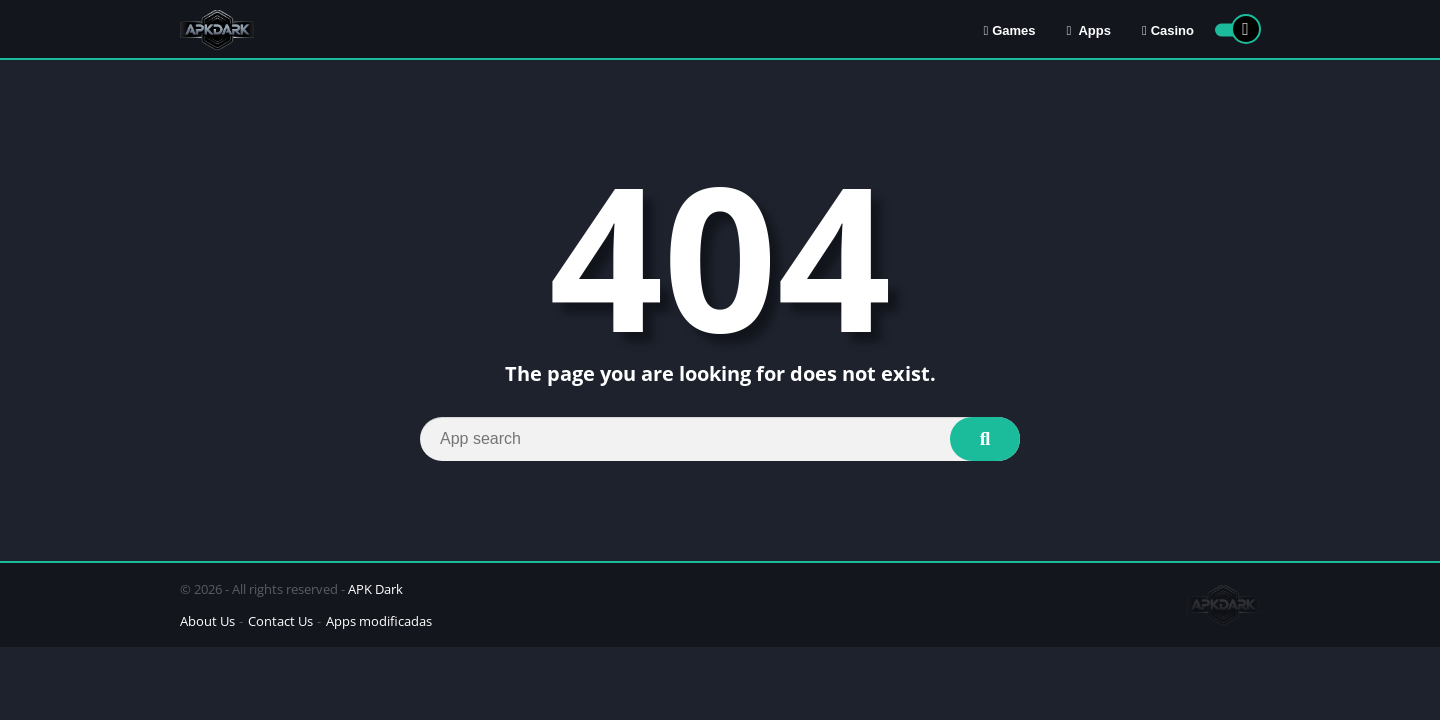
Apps (1089, 30)
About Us (207, 621)
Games (1009, 30)
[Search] (720, 439)
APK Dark (375, 589)
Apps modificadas (379, 621)
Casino (1168, 30)
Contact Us (280, 621)
